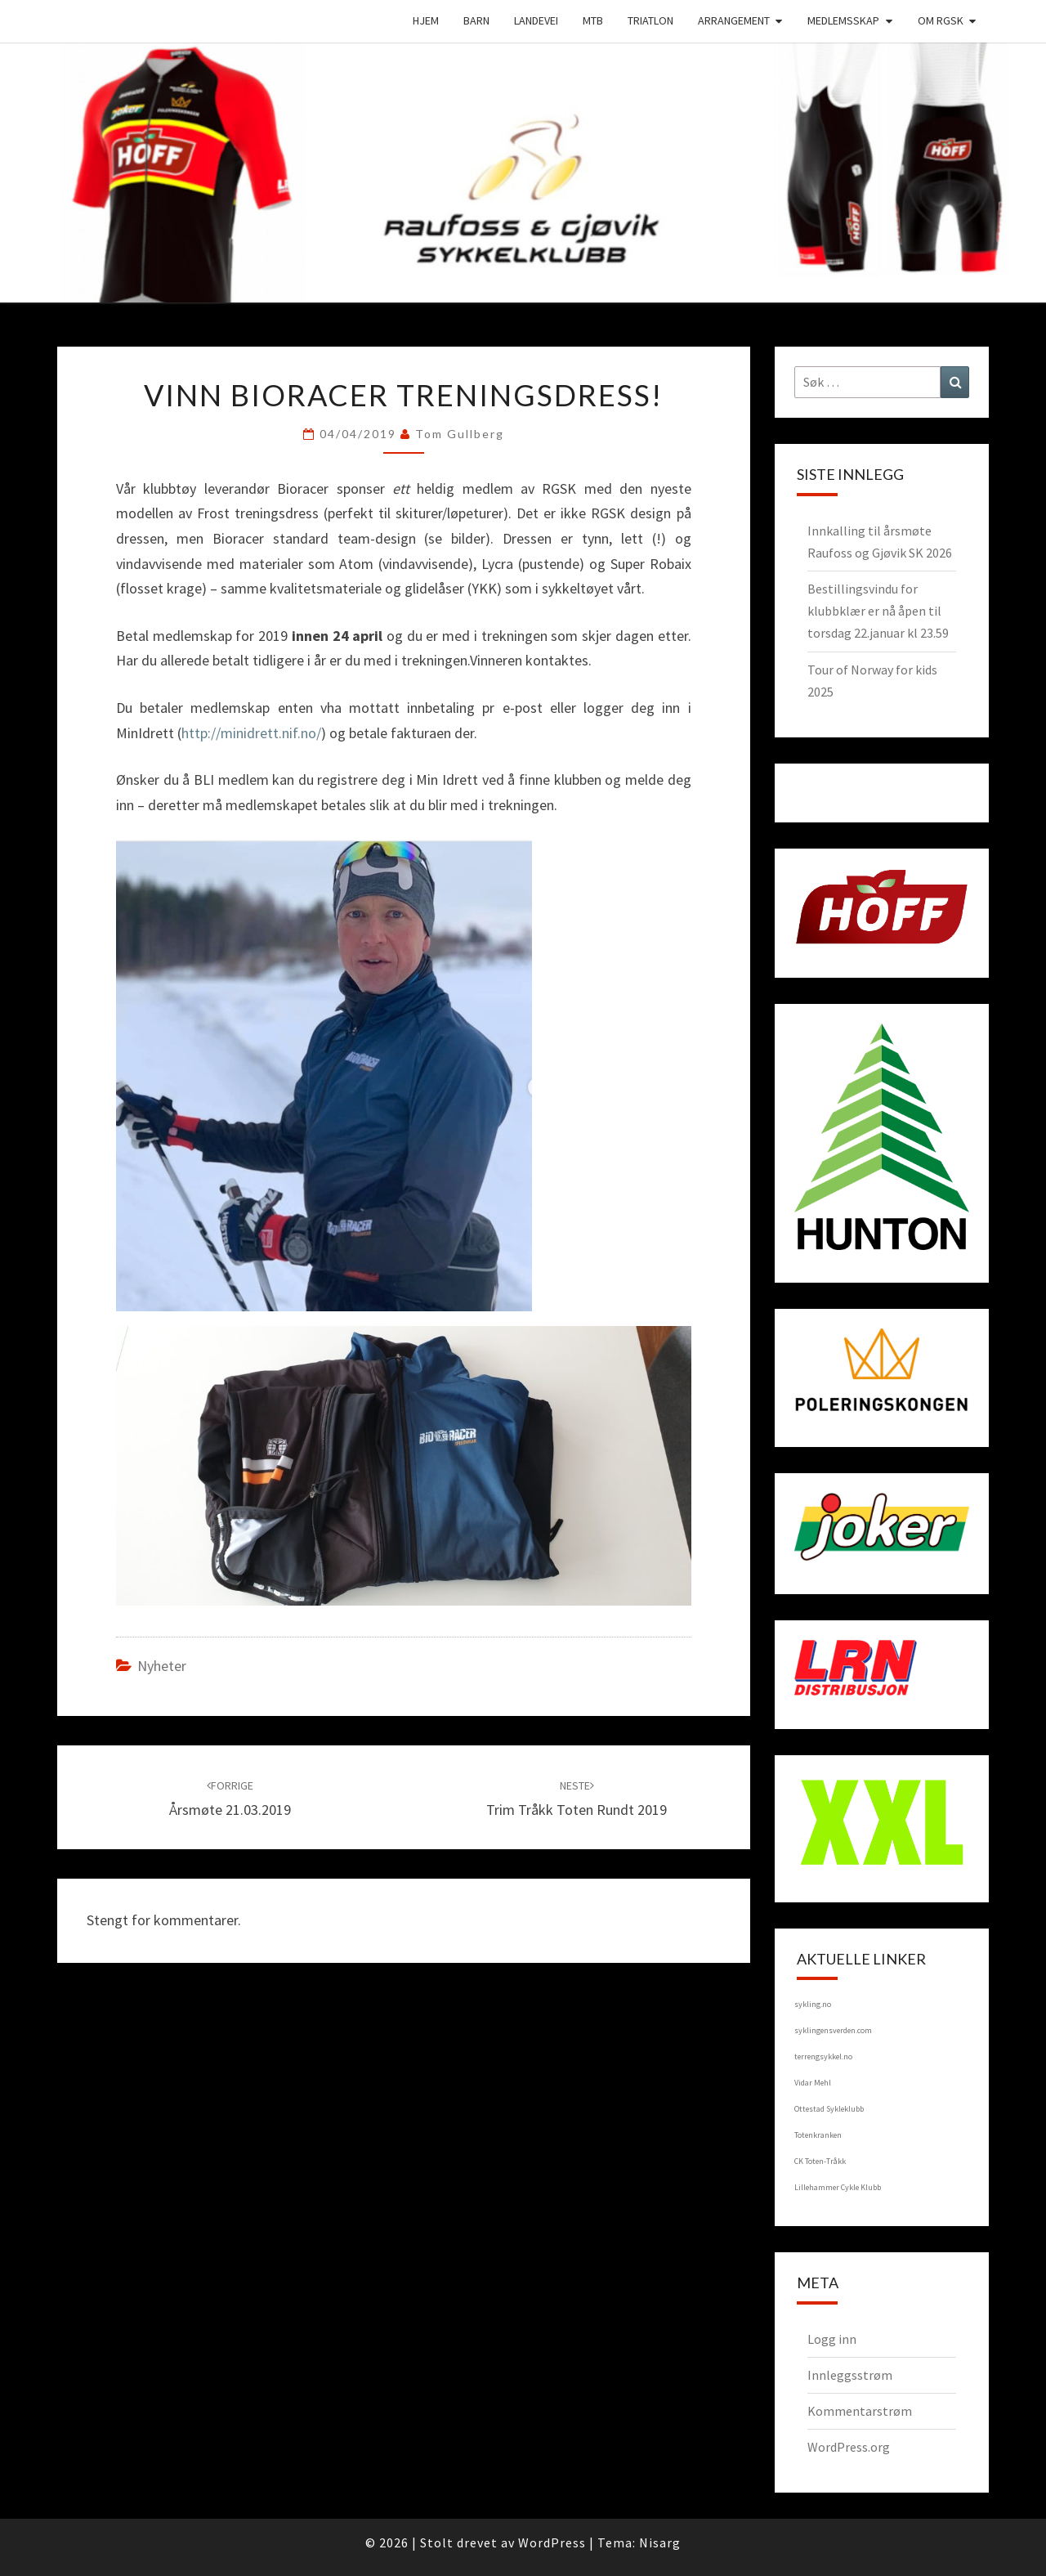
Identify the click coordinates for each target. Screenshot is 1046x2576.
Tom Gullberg (459, 434)
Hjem (426, 20)
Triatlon (650, 20)
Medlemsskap (843, 20)
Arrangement (734, 20)
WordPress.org (848, 2447)
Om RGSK (940, 20)
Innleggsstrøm (849, 2375)
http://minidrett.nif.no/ (251, 733)
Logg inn (831, 2339)
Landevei (536, 20)
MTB (593, 20)
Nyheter (161, 1665)
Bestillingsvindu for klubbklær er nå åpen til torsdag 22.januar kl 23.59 (878, 610)
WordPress (552, 2542)
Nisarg (660, 2542)
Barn (476, 20)
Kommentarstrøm (859, 2411)
